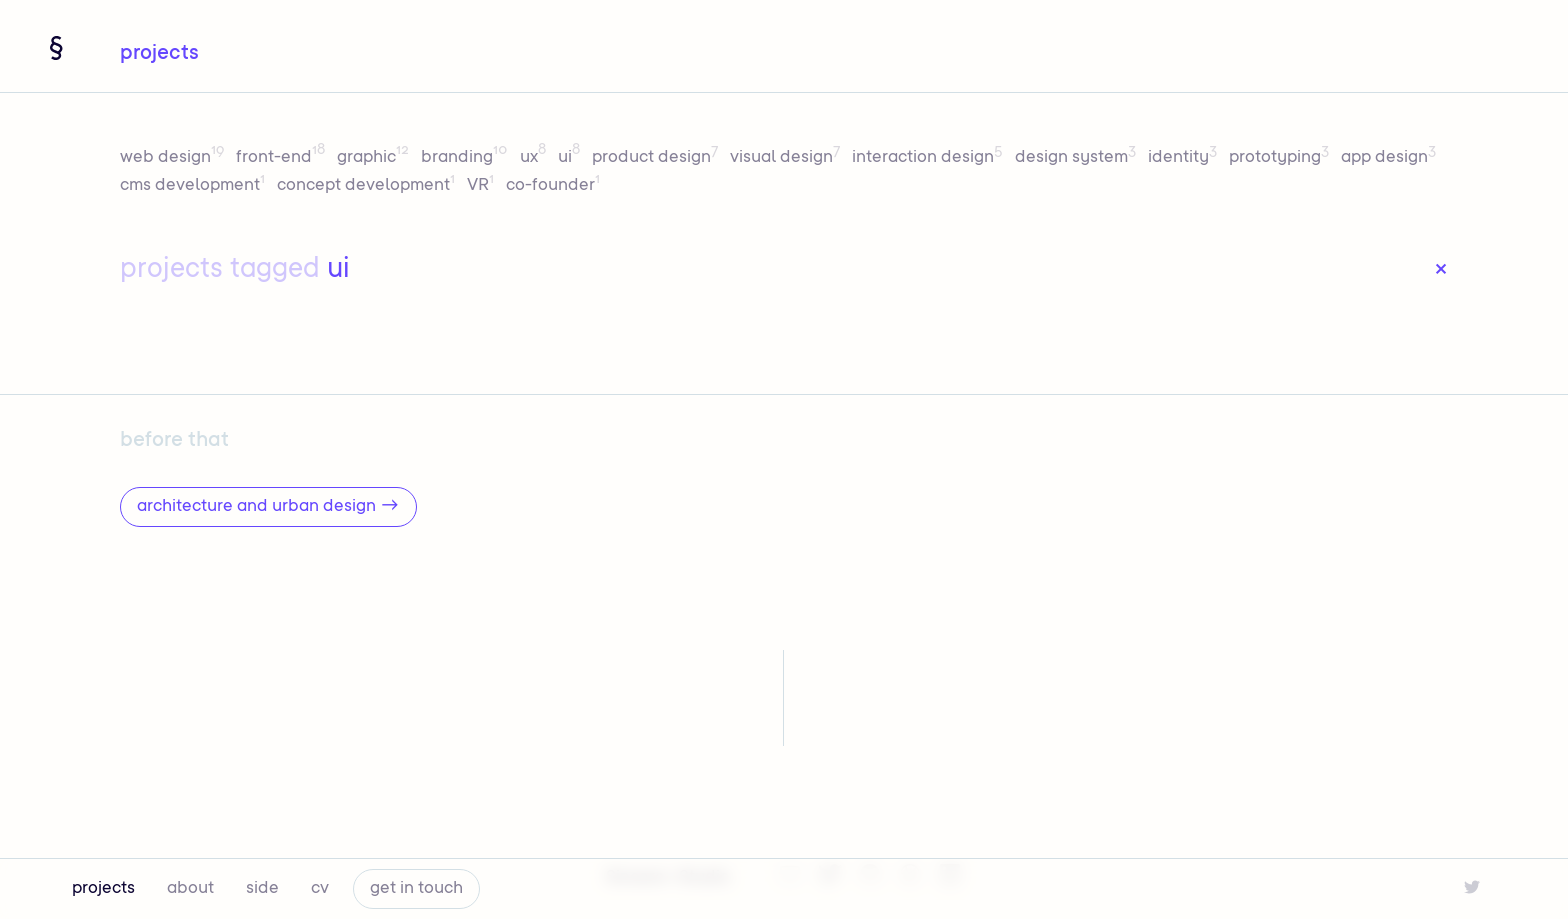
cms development (194, 186)
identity (1184, 158)
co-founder (553, 186)
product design (657, 158)
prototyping (1281, 158)
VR (482, 186)
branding (466, 158)
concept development (368, 186)
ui (571, 158)
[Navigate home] (56, 48)
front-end (282, 158)
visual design (787, 158)
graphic (375, 158)
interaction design (929, 158)
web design (174, 158)
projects (103, 889)
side (262, 889)
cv (320, 889)
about (190, 889)
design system (1077, 158)
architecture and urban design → (268, 507)
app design (1388, 158)
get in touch (416, 889)
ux (535, 158)
